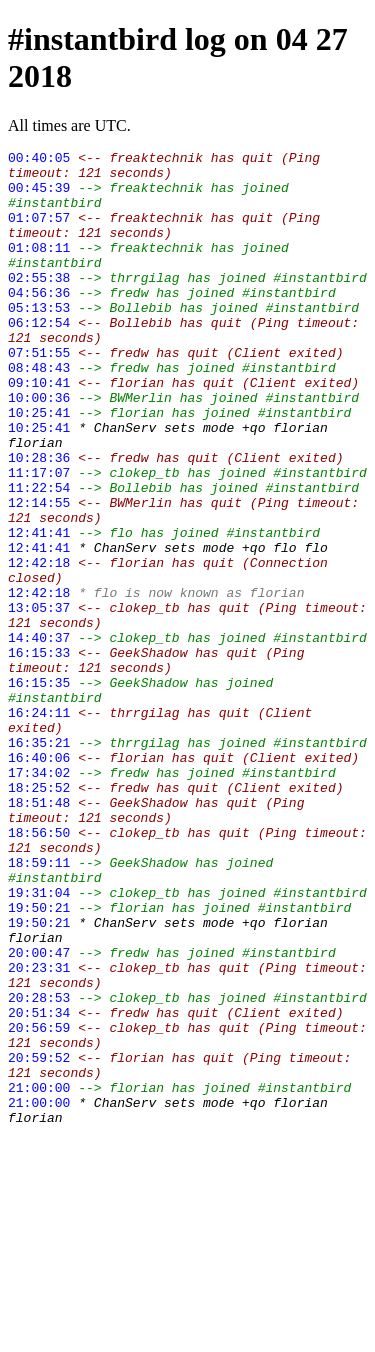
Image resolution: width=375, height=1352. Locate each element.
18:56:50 (39, 970)
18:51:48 (39, 934)
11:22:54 (39, 556)
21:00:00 (39, 1276)
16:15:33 (39, 754)
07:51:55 (39, 394)
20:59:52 (39, 1240)
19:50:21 (39, 1060)
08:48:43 (39, 412)
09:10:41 (39, 430)
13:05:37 (39, 700)
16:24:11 (39, 826)
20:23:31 (39, 1132)
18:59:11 (39, 1006)
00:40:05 (39, 160)
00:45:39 (39, 196)
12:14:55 (39, 574)
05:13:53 (39, 340)
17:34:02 (39, 898)
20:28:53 (39, 1168)
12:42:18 (39, 646)
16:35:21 (39, 862)
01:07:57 (39, 232)
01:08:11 (39, 268)
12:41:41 (39, 610)
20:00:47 (39, 1114)
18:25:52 (39, 916)
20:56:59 (39, 1204)
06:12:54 (39, 358)
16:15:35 (39, 790)
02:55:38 (39, 304)
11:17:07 (39, 538)
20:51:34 (39, 1186)
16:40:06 (39, 880)
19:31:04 (39, 1042)
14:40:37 (39, 736)
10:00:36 (39, 448)
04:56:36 (39, 322)
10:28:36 (39, 520)
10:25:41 (39, 466)
